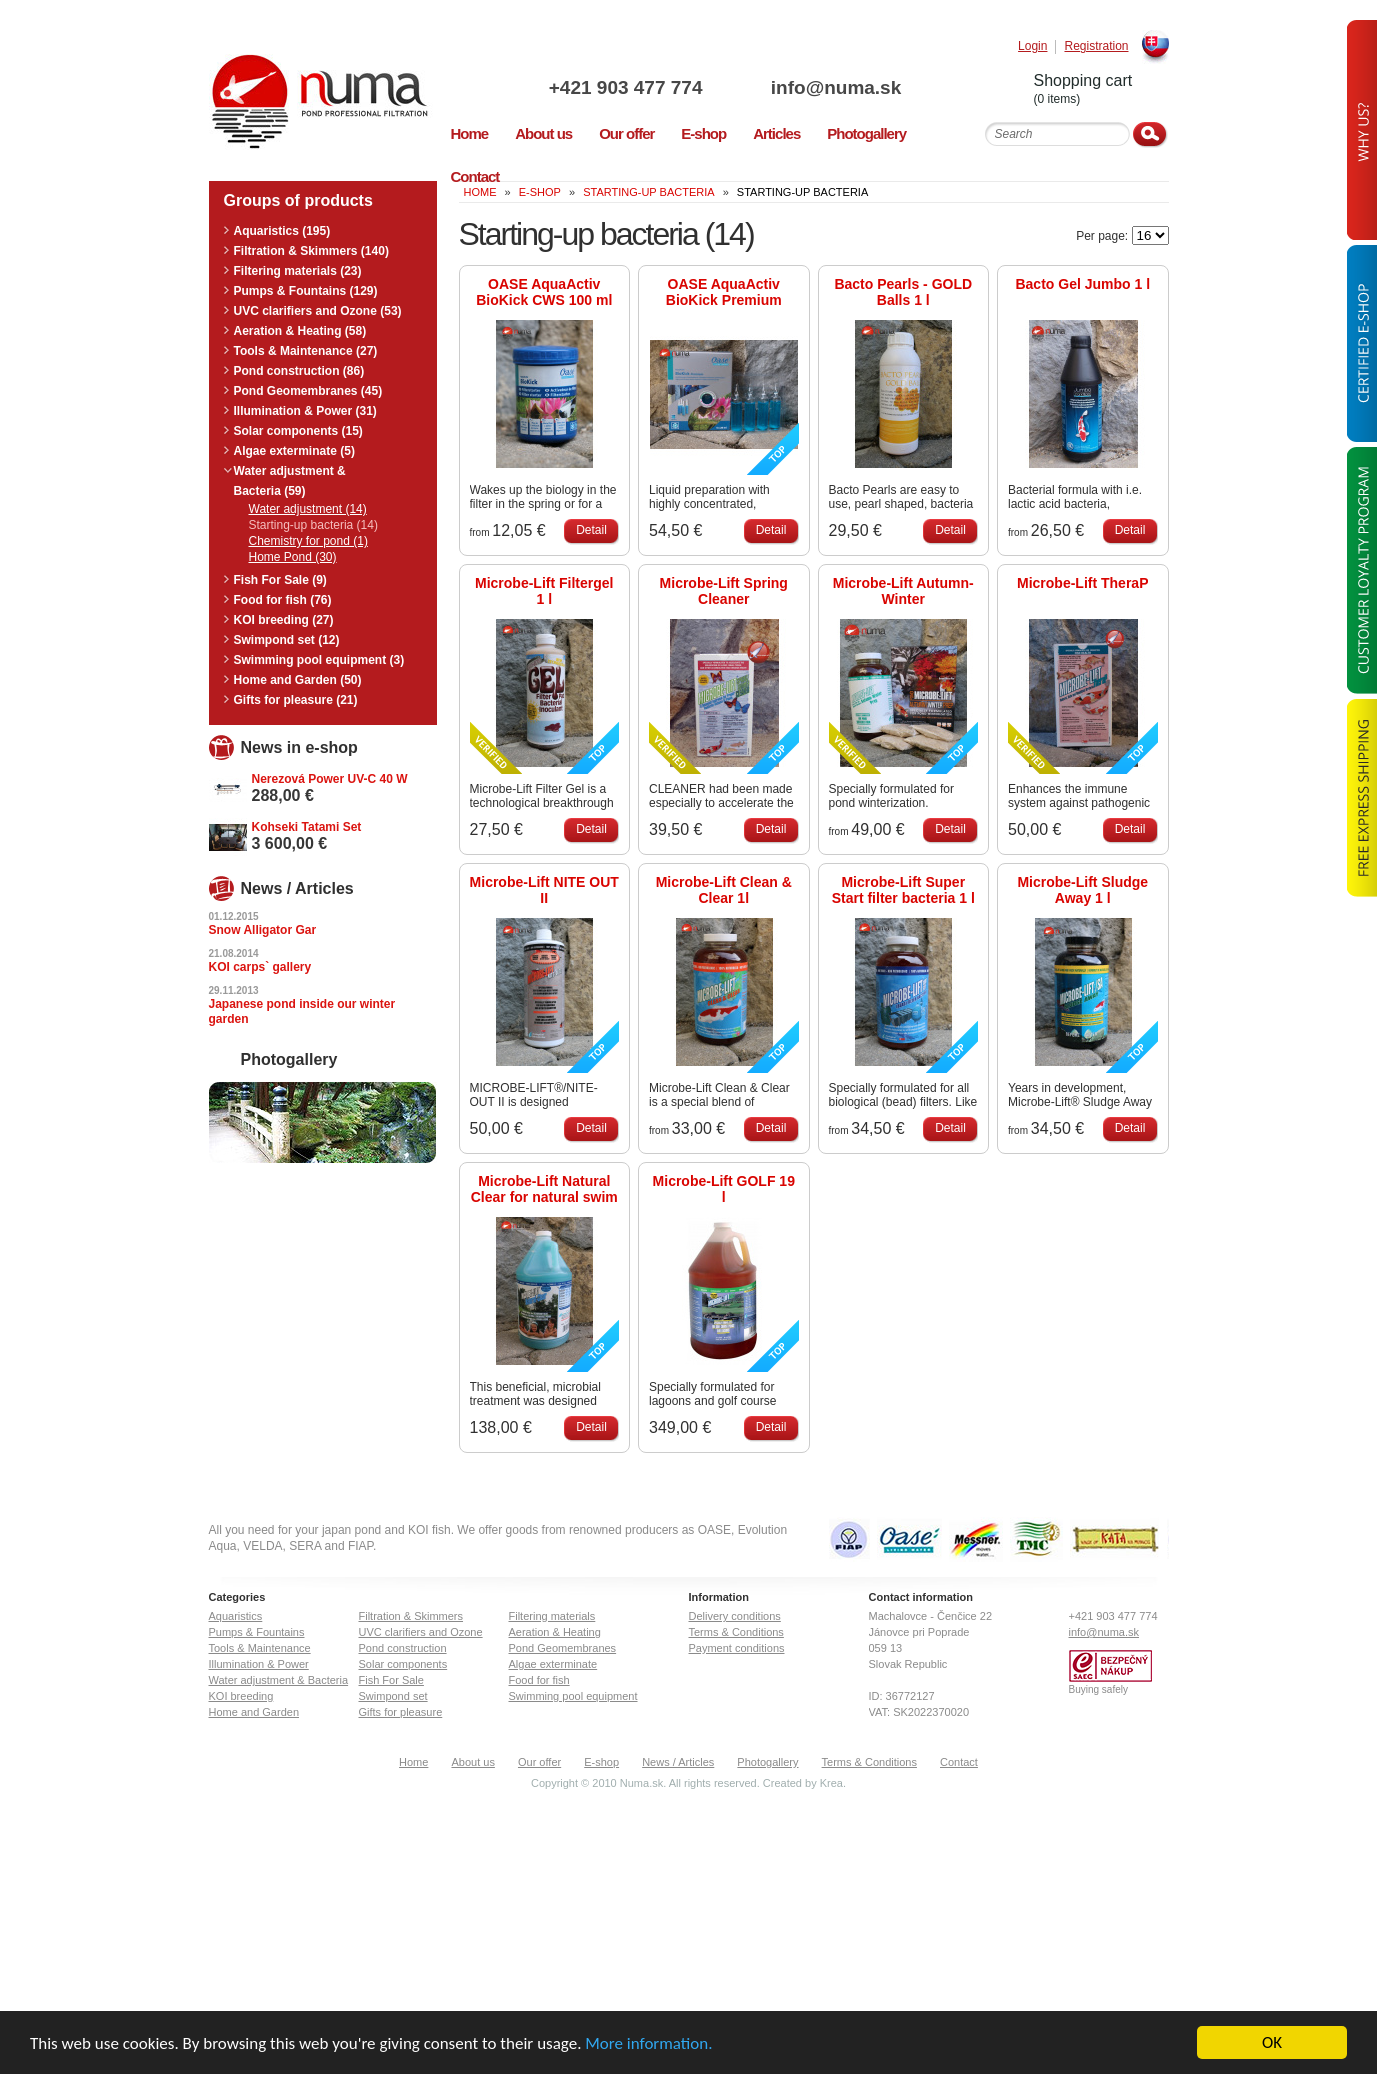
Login (1032, 46)
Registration (1096, 46)
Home (413, 1762)
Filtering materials (552, 1616)
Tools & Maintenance (260, 1648)
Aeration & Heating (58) (300, 331)
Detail (591, 530)
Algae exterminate (553, 1664)
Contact (959, 1762)
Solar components (403, 1664)
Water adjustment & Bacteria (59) (290, 481)
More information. (648, 2044)
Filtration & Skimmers (411, 1616)
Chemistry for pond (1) (308, 541)
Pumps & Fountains (257, 1632)
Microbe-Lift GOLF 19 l (724, 1189)
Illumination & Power (259, 1664)
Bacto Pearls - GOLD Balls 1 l (903, 292)
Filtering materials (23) (298, 271)
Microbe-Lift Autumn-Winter (903, 591)
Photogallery (767, 1762)
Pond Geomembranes (563, 1648)
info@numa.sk (836, 87)
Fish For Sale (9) (280, 580)
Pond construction (403, 1648)
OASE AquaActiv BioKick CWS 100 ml (544, 292)
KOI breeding (241, 1696)
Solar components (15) (298, 431)
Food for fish (539, 1680)
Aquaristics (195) (282, 231)
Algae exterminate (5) (294, 451)
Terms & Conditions (736, 1632)
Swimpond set (393, 1696)
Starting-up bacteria (648, 192)
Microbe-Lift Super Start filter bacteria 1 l (903, 890)
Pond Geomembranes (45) (308, 391)
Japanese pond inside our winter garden (302, 1011)
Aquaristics (236, 1616)
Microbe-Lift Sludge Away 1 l (1082, 890)
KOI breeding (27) (284, 620)
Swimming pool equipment (573, 1696)
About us (472, 1762)
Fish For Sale (391, 1680)
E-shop (601, 1762)
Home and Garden (254, 1712)
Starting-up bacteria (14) (313, 525)
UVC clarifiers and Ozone (421, 1632)
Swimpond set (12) (287, 640)
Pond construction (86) (299, 371)
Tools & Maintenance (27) (306, 351)
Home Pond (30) (293, 557)
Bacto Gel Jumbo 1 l (1082, 284)
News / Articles (678, 1762)
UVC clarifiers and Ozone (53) (318, 311)
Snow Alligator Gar (263, 930)
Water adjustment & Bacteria (279, 1680)
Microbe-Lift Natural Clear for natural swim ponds (544, 1189)
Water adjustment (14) (308, 509)
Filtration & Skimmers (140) (311, 251)
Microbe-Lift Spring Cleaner (724, 591)
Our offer (539, 1762)
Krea (831, 1783)
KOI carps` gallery (260, 967)
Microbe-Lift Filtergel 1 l (544, 591)
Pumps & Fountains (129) (306, 291)
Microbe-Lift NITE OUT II (544, 890)
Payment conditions (737, 1648)
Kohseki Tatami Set (307, 827)
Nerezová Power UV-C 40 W (330, 779)
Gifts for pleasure (401, 1712)
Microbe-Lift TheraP (1082, 583)
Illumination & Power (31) (305, 411)
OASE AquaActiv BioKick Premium (724, 292)
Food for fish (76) (283, 600)
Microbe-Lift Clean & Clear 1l (724, 890)
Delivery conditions (735, 1616)
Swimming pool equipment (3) (319, 660)
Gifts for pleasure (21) (296, 700)
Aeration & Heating (555, 1632)
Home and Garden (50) (298, 680)
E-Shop (540, 192)
